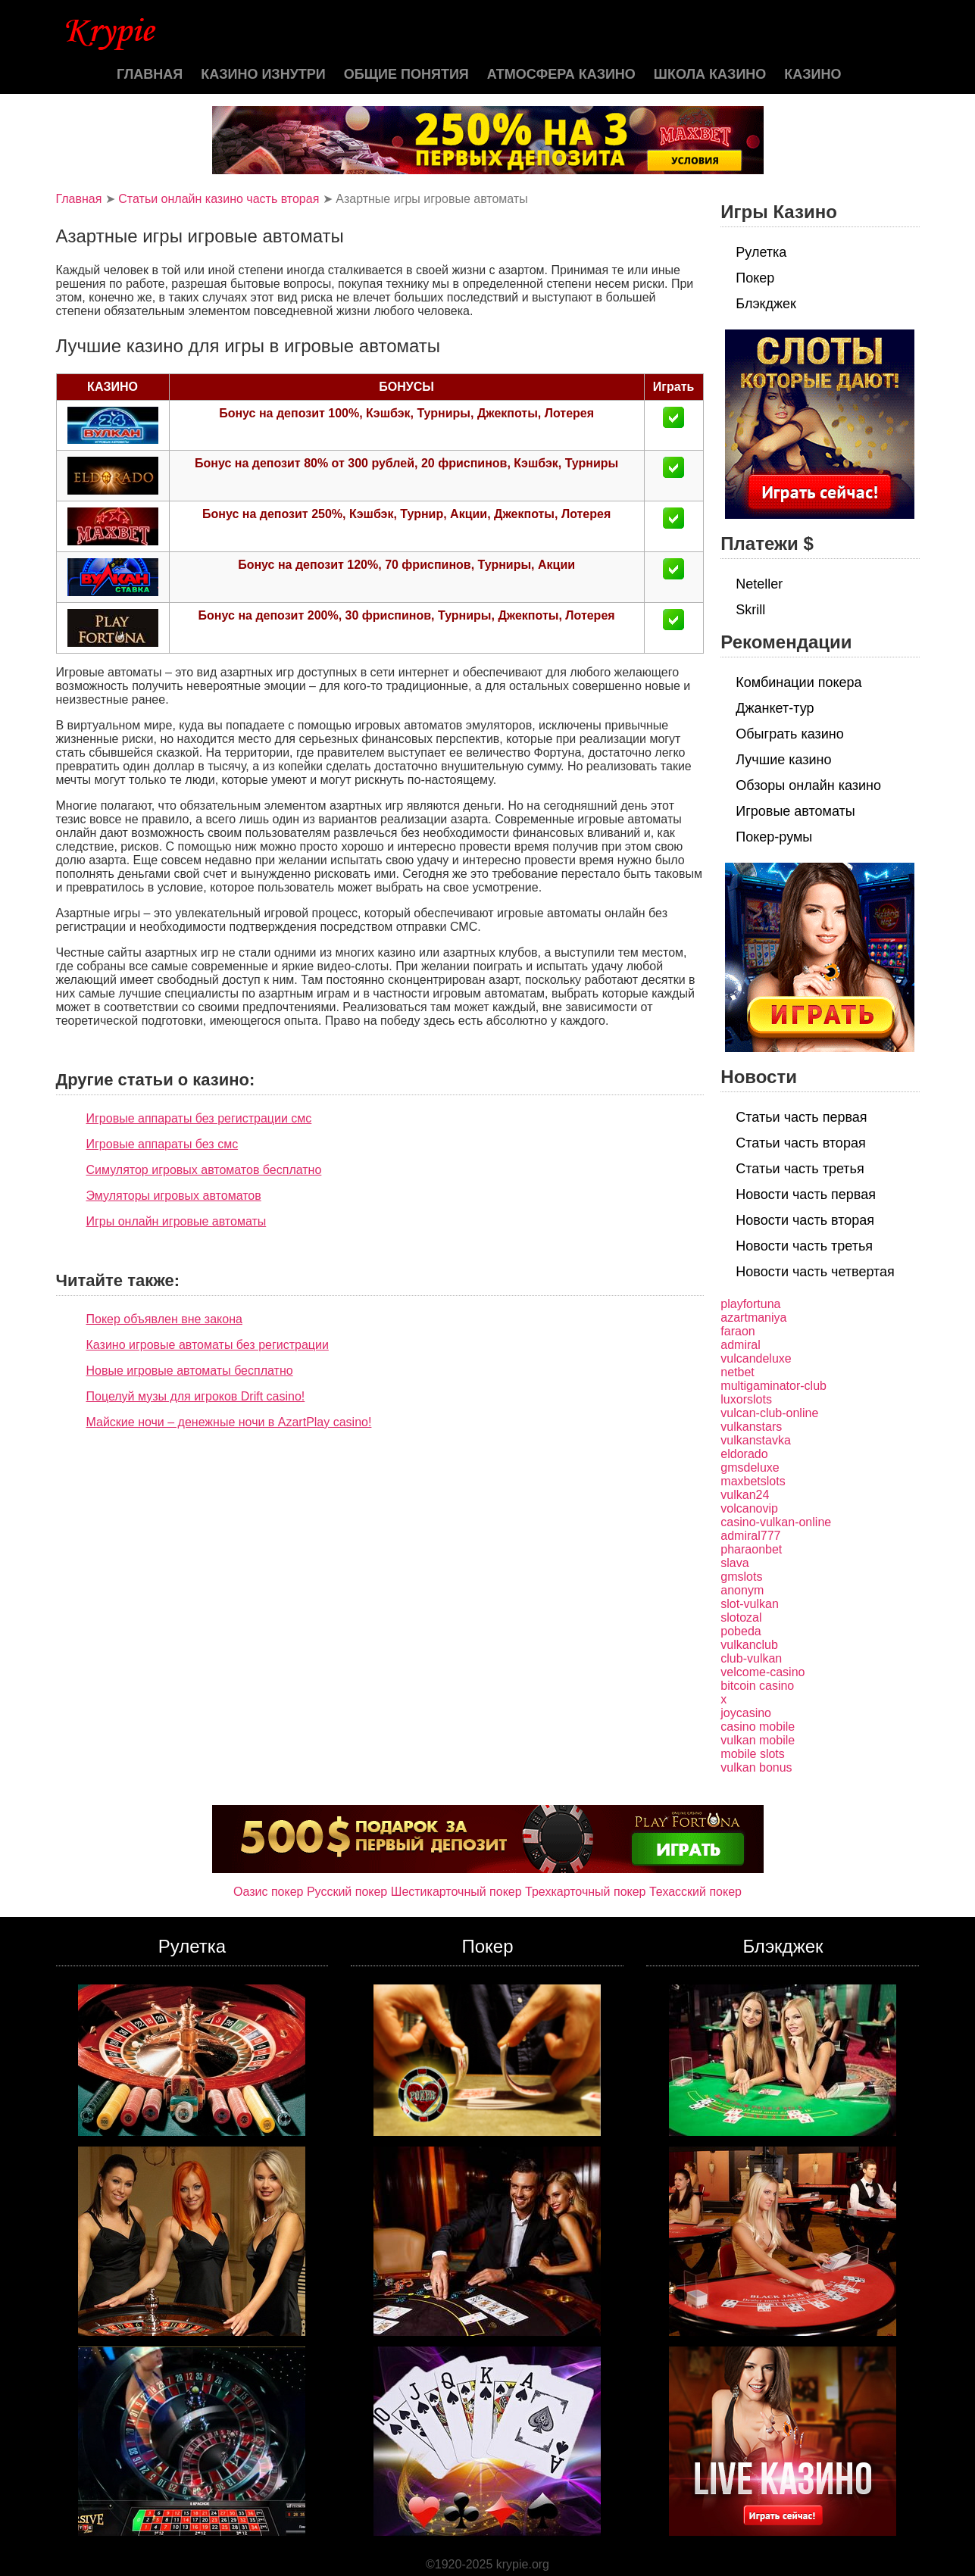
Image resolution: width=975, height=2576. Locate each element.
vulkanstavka (755, 1440)
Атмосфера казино (561, 74)
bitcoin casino (757, 1685)
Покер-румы (774, 837)
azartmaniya (753, 1317)
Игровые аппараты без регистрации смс (199, 1118)
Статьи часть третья (800, 1168)
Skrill (750, 609)
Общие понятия (406, 74)
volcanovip (749, 1508)
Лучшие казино (783, 759)
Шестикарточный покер (456, 1891)
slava (734, 1563)
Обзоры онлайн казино (808, 785)
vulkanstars (751, 1426)
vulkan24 (744, 1494)
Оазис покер (268, 1891)
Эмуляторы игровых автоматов (173, 1195)
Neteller (759, 584)
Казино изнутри (263, 74)
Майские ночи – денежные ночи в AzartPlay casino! (229, 1422)
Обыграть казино (789, 734)
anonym (742, 1590)
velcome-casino (762, 1672)
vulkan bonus (756, 1767)
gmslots (741, 1576)
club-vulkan (751, 1658)
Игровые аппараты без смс (162, 1144)
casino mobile (757, 1726)
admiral (740, 1344)
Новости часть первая (806, 1194)
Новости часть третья (804, 1246)
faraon (737, 1331)
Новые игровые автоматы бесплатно (189, 1370)
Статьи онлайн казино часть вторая (218, 198)
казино (812, 74)
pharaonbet (751, 1549)
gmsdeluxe (749, 1467)
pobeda (740, 1631)
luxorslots (746, 1399)
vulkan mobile (757, 1740)
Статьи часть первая (801, 1117)
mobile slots (752, 1753)
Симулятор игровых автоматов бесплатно (204, 1169)
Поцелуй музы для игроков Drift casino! (195, 1396)
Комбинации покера (798, 682)
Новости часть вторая (805, 1220)
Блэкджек (766, 303)
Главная (150, 74)
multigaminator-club (773, 1385)
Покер (755, 278)
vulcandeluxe (755, 1358)
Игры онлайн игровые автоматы (176, 1221)
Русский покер (347, 1891)
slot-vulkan (749, 1603)
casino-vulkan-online (775, 1522)
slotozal (740, 1617)
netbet (737, 1372)
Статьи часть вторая (800, 1143)
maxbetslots (752, 1481)
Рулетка (761, 252)
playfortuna (750, 1303)
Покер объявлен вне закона (164, 1319)
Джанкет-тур (775, 708)
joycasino (745, 1712)
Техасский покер (695, 1891)
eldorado (743, 1453)
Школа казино (710, 74)
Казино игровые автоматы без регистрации (207, 1344)
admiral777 (750, 1535)
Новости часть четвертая (815, 1271)
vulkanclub (749, 1644)
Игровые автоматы (795, 811)
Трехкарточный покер (585, 1891)
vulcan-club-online (769, 1413)
